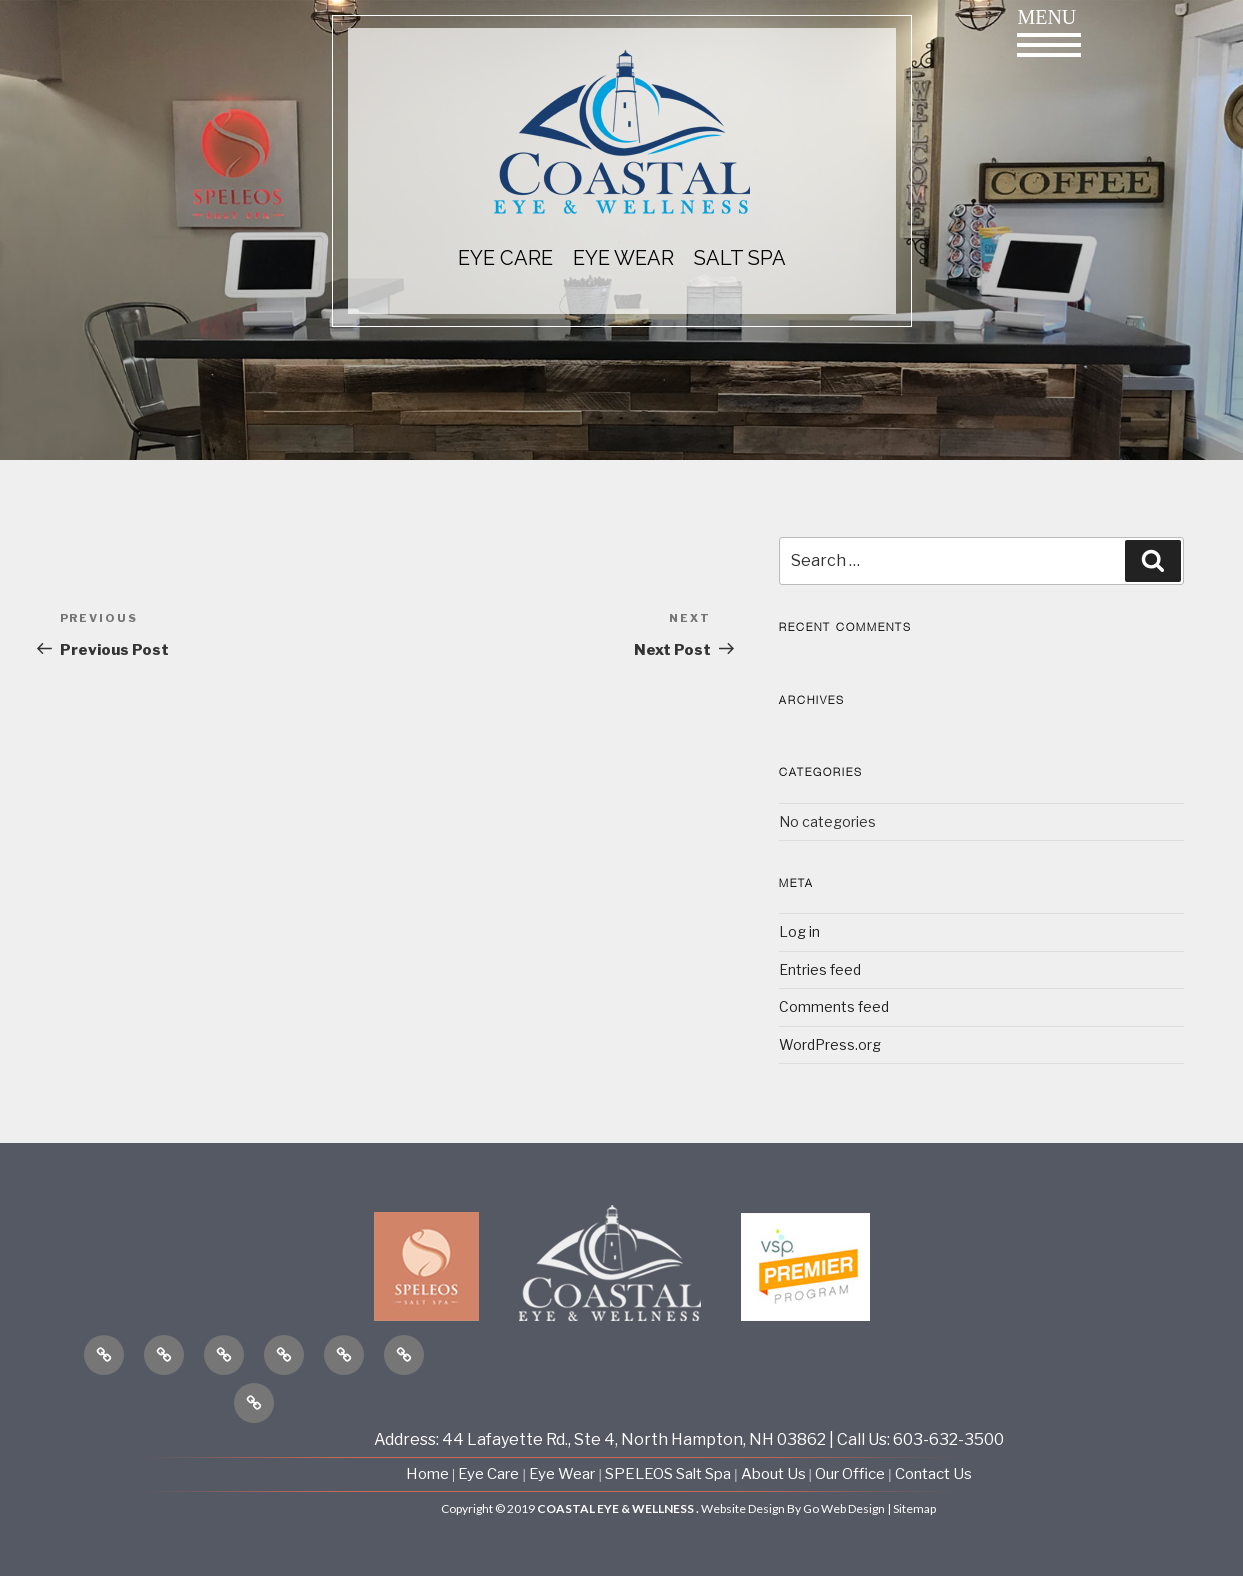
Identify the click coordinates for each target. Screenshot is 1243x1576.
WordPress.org (830, 1044)
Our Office (850, 1474)
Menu (1049, 31)
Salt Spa (740, 258)
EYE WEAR (623, 258)
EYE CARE (505, 258)
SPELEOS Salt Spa (668, 1474)
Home (429, 1474)
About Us (775, 1474)
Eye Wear (562, 1474)
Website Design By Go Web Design (793, 1508)
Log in (799, 931)
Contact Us (933, 1474)
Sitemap (914, 1508)
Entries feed (820, 969)
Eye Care (488, 1474)
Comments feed (834, 1006)
